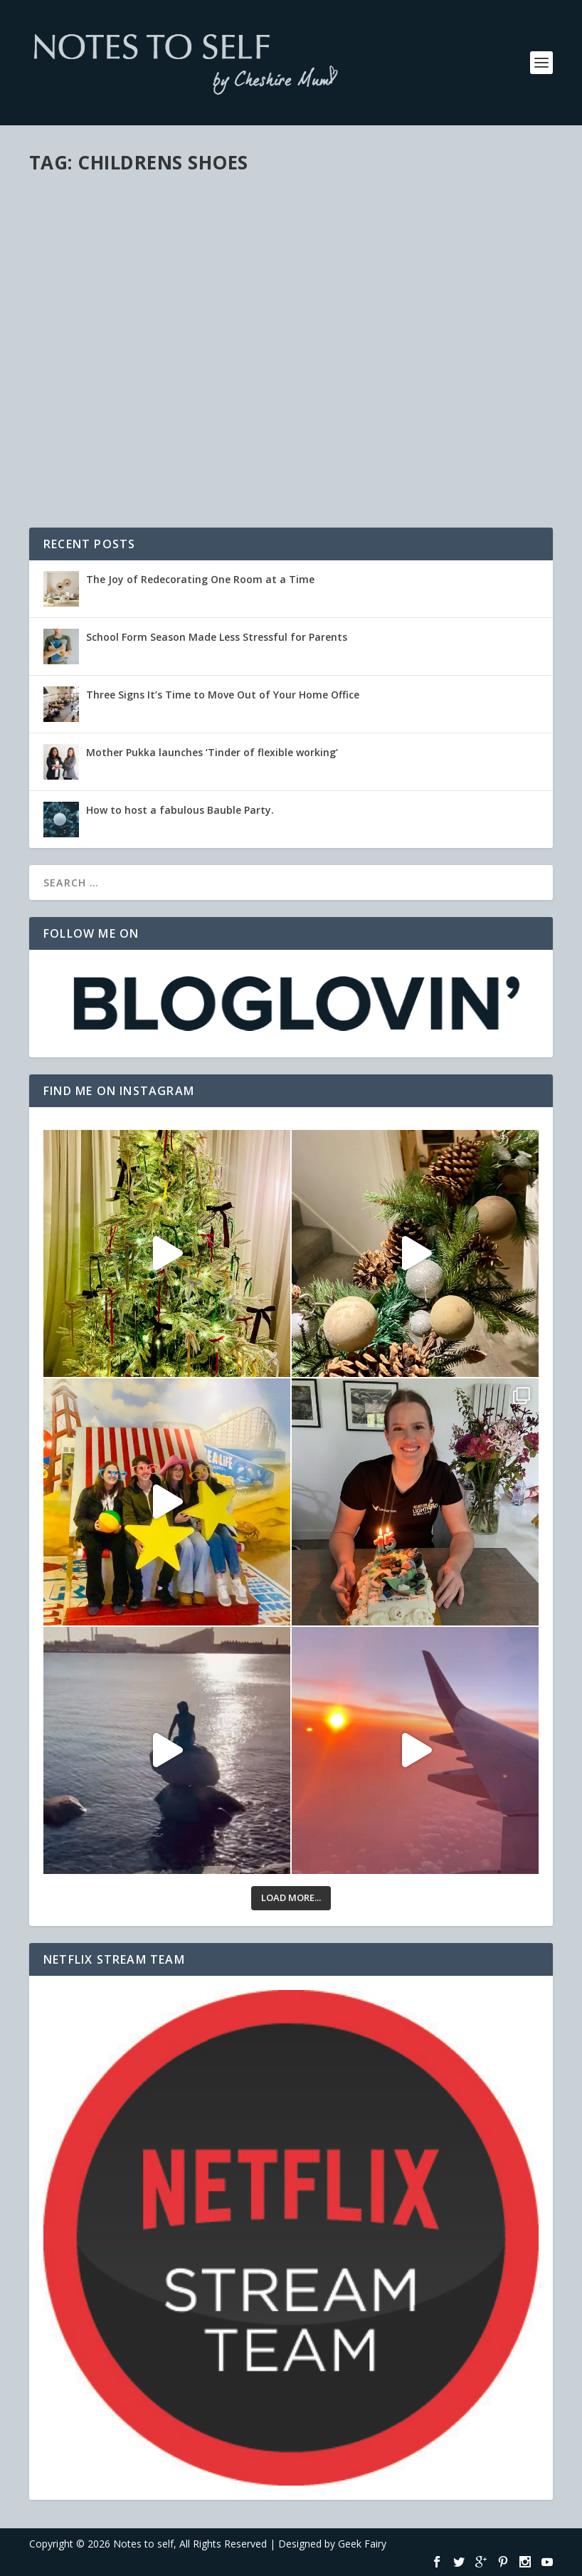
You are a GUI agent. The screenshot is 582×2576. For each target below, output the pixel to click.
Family (117, 393)
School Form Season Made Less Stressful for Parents (216, 637)
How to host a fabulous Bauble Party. (180, 810)
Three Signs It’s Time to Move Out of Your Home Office (222, 694)
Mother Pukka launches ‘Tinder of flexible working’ (212, 752)
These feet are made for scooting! (120, 363)
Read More (81, 466)
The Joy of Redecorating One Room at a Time (200, 579)
